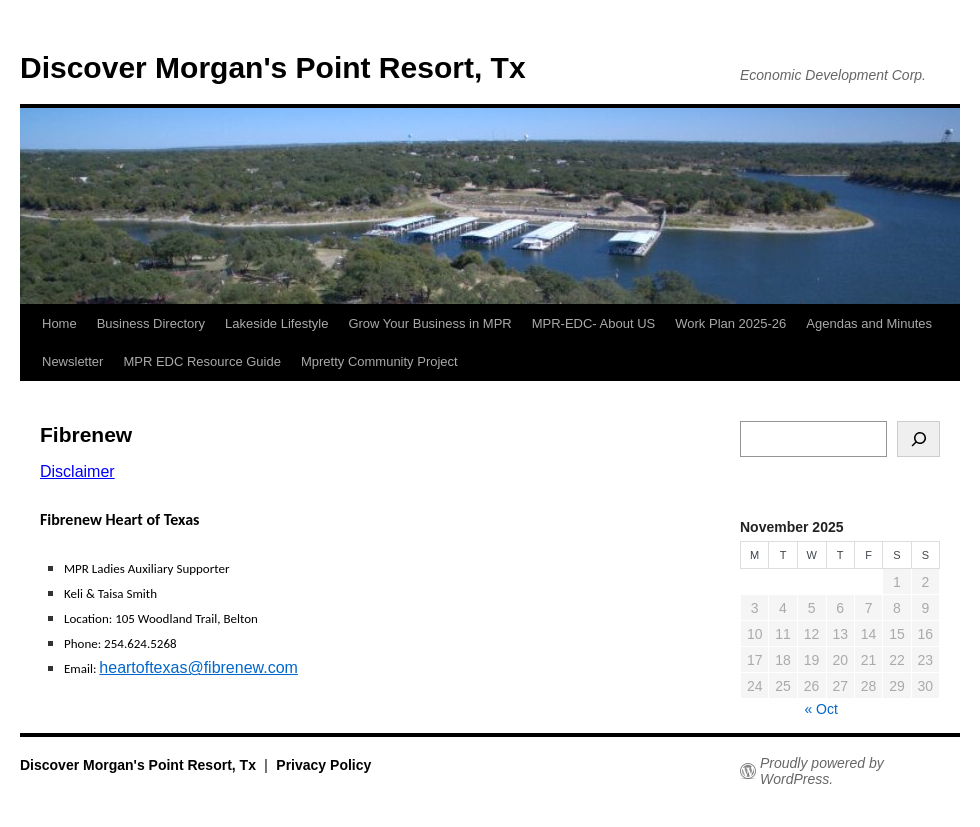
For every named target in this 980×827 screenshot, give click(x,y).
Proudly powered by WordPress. (822, 771)
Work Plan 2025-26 (730, 323)
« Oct (820, 709)
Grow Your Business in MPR (429, 323)
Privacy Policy (323, 765)
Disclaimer (77, 471)
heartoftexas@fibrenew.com (198, 667)
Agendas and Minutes (869, 323)
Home (59, 323)
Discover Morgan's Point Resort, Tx (273, 67)
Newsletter (72, 361)
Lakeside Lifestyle (276, 323)
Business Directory (151, 323)
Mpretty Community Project (379, 361)
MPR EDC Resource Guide (202, 361)
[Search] (918, 439)
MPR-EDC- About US (594, 323)
